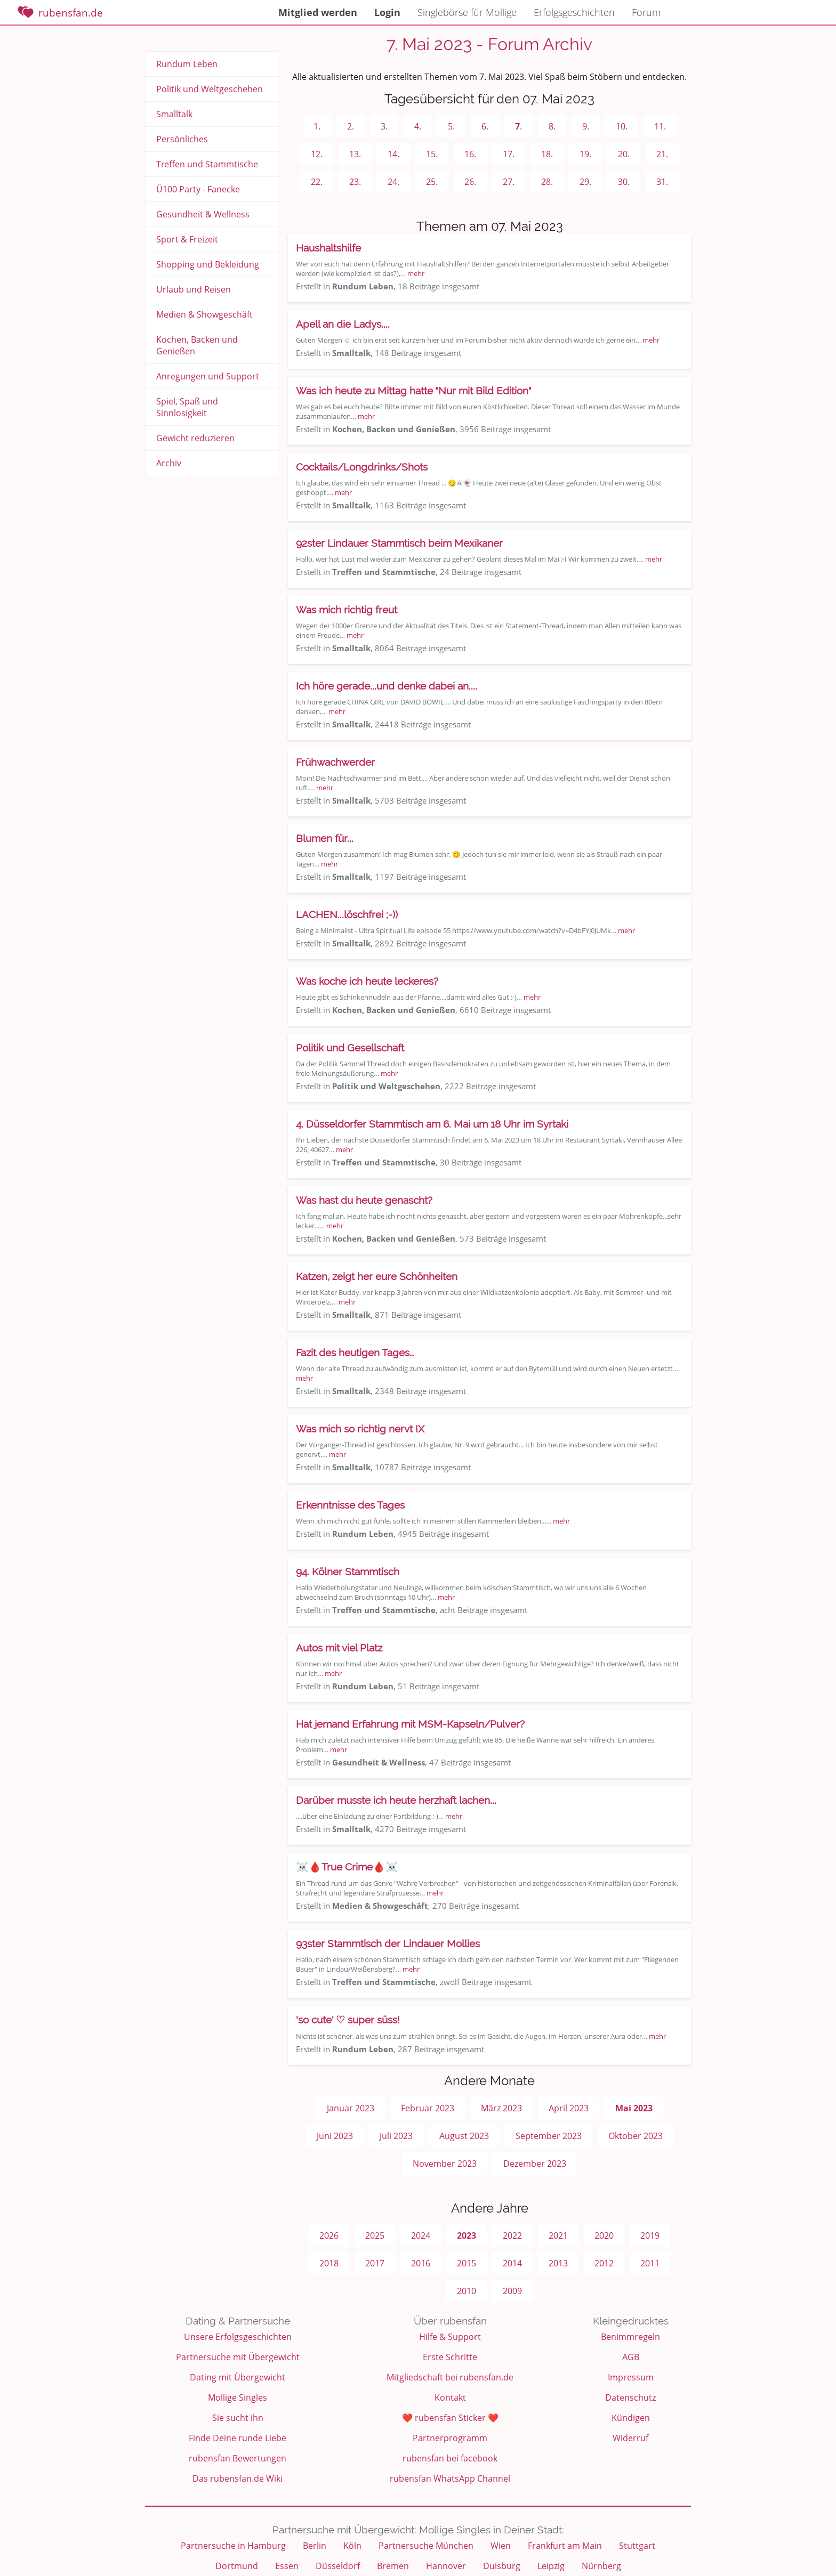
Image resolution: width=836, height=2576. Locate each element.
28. (547, 182)
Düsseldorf (338, 2566)
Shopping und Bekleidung (207, 264)
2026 (329, 2235)
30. (624, 182)
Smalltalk (174, 114)
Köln (352, 2545)
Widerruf (630, 2438)
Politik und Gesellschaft (350, 1048)
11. (660, 126)
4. (417, 126)
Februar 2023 (427, 2108)
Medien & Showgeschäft (204, 314)
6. (484, 126)
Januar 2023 (350, 2108)
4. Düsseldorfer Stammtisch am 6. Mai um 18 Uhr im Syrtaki (432, 1124)
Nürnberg (601, 2566)
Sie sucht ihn (237, 2418)
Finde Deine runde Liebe (237, 2438)
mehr (415, 273)
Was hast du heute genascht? (364, 1200)
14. (393, 154)
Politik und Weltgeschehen (209, 89)
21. (662, 154)
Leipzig (551, 2566)
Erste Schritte (450, 2357)
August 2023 (464, 2136)
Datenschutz (630, 2397)
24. (393, 182)
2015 (466, 2263)
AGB (630, 2357)
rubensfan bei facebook (450, 2458)
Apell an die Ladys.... (343, 324)
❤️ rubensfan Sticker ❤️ (450, 2418)
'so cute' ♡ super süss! (348, 2020)
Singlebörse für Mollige (467, 12)
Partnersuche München (426, 2545)
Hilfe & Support (450, 2337)
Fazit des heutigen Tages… (355, 1352)
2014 (512, 2263)
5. (451, 126)
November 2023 (445, 2163)
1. (317, 126)
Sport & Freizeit (187, 239)
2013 (558, 2263)
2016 (420, 2263)
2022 (512, 2235)
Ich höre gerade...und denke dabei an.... (386, 686)
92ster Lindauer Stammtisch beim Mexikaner (399, 543)
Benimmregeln (630, 2337)
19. (585, 154)
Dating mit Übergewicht (237, 2377)
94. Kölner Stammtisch (347, 1571)
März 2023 (501, 2108)
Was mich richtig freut (346, 609)
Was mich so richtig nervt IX (360, 1429)
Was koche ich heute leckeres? (367, 981)
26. (470, 182)
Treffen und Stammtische (207, 164)
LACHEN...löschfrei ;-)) (347, 914)
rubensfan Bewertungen (237, 2458)
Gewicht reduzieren (195, 438)
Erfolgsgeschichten (574, 12)
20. (624, 154)
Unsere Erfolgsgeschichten (238, 2337)
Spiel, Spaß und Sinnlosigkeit (187, 407)
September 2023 (549, 2136)
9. (585, 126)
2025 (374, 2235)
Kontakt (450, 2397)
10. (622, 126)
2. (350, 126)
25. (432, 182)
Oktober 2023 (635, 2136)
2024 (420, 2235)
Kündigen (631, 2418)
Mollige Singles (237, 2397)
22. (317, 182)
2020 (604, 2235)
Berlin (314, 2545)
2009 (512, 2291)
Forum (646, 12)
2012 (604, 2263)
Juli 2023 (396, 2136)
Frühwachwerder (335, 762)
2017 (374, 2263)
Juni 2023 (335, 2136)
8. (552, 126)
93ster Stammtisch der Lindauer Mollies (388, 1943)
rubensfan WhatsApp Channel (450, 2478)
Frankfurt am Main (565, 2545)
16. (470, 154)
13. (355, 154)
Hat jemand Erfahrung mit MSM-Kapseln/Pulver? (410, 1724)
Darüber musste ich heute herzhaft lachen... (396, 1800)
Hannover (446, 2566)
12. (317, 154)
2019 (650, 2235)
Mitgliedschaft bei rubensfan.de (450, 2377)
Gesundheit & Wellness (203, 214)
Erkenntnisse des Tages (350, 1505)
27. (509, 182)
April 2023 (569, 2108)
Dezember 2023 (534, 2163)
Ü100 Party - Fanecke (198, 189)
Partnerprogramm (450, 2438)
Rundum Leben (187, 64)
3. (384, 126)
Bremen (393, 2566)
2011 (650, 2263)
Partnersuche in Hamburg (233, 2545)
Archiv (168, 463)
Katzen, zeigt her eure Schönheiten (376, 1276)
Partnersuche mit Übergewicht (238, 2357)
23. (355, 182)
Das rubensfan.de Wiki (237, 2478)
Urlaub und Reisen (193, 289)
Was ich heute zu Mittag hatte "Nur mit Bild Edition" (414, 390)
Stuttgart (637, 2545)
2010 (466, 2291)
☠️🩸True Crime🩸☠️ (347, 1867)
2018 (329, 2263)
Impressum (631, 2377)
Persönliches (182, 139)
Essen (287, 2566)
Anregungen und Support (207, 376)
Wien (501, 2545)
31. (662, 182)
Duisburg (501, 2566)
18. (547, 154)
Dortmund (236, 2566)
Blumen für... (324, 838)
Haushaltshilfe (328, 248)
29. (585, 182)
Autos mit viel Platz (339, 1648)
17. (509, 154)
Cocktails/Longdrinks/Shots (362, 467)
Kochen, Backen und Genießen (197, 345)
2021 (558, 2235)
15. (432, 154)
